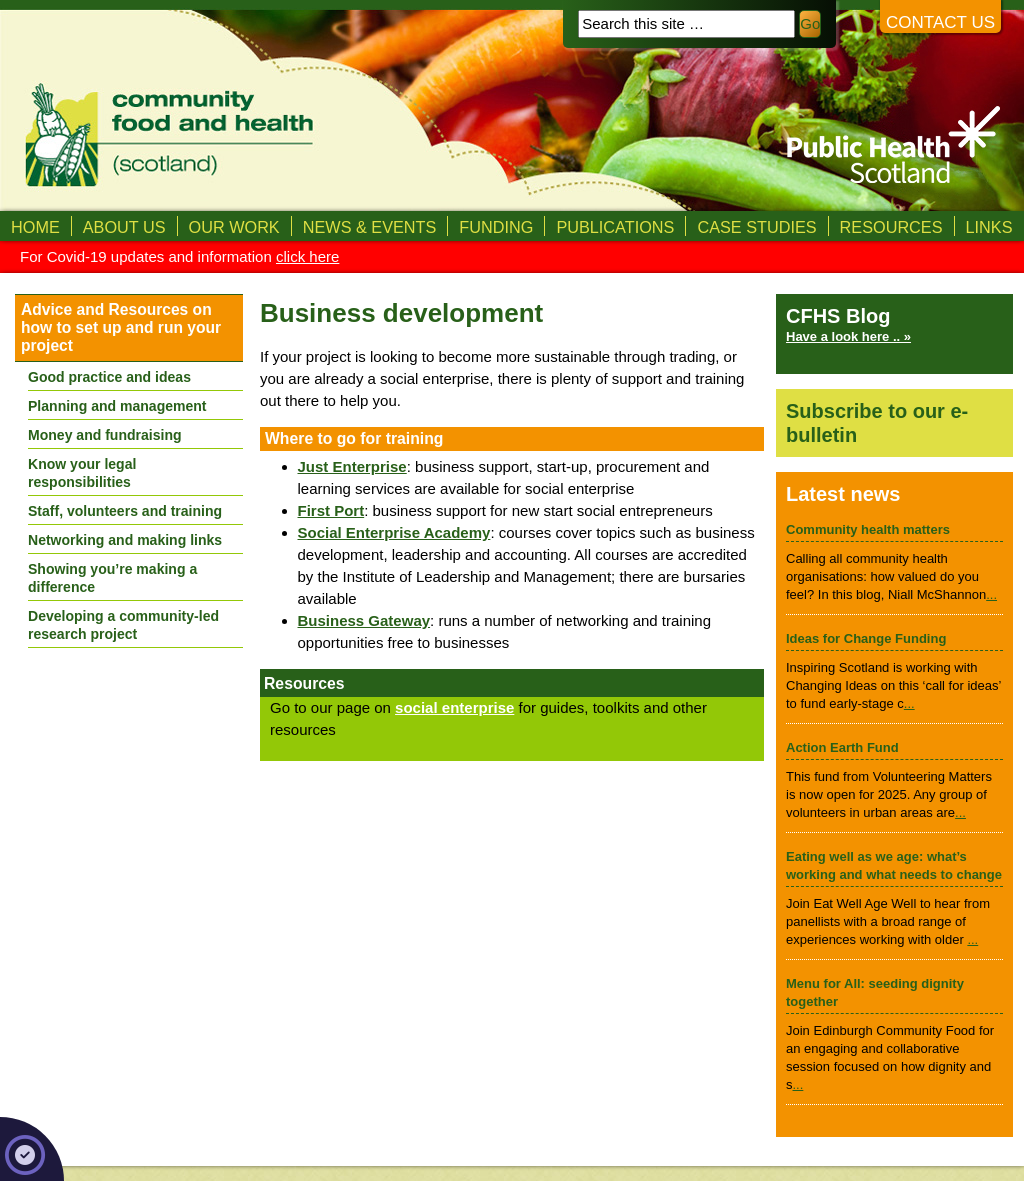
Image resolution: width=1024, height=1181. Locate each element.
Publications (615, 227)
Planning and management (117, 406)
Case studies (756, 227)
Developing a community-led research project (123, 625)
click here (307, 256)
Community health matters (868, 529)
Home (35, 227)
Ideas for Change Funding (866, 638)
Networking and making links (125, 540)
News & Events (370, 227)
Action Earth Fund (842, 747)
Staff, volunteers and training (125, 511)
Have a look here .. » (848, 336)
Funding (496, 227)
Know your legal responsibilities (82, 473)
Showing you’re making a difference (112, 578)
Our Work (234, 227)
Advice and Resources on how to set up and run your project (121, 327)
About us (124, 227)
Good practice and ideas (109, 377)
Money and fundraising (105, 435)
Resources (891, 227)
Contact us (940, 22)
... (991, 594)
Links (989, 227)
